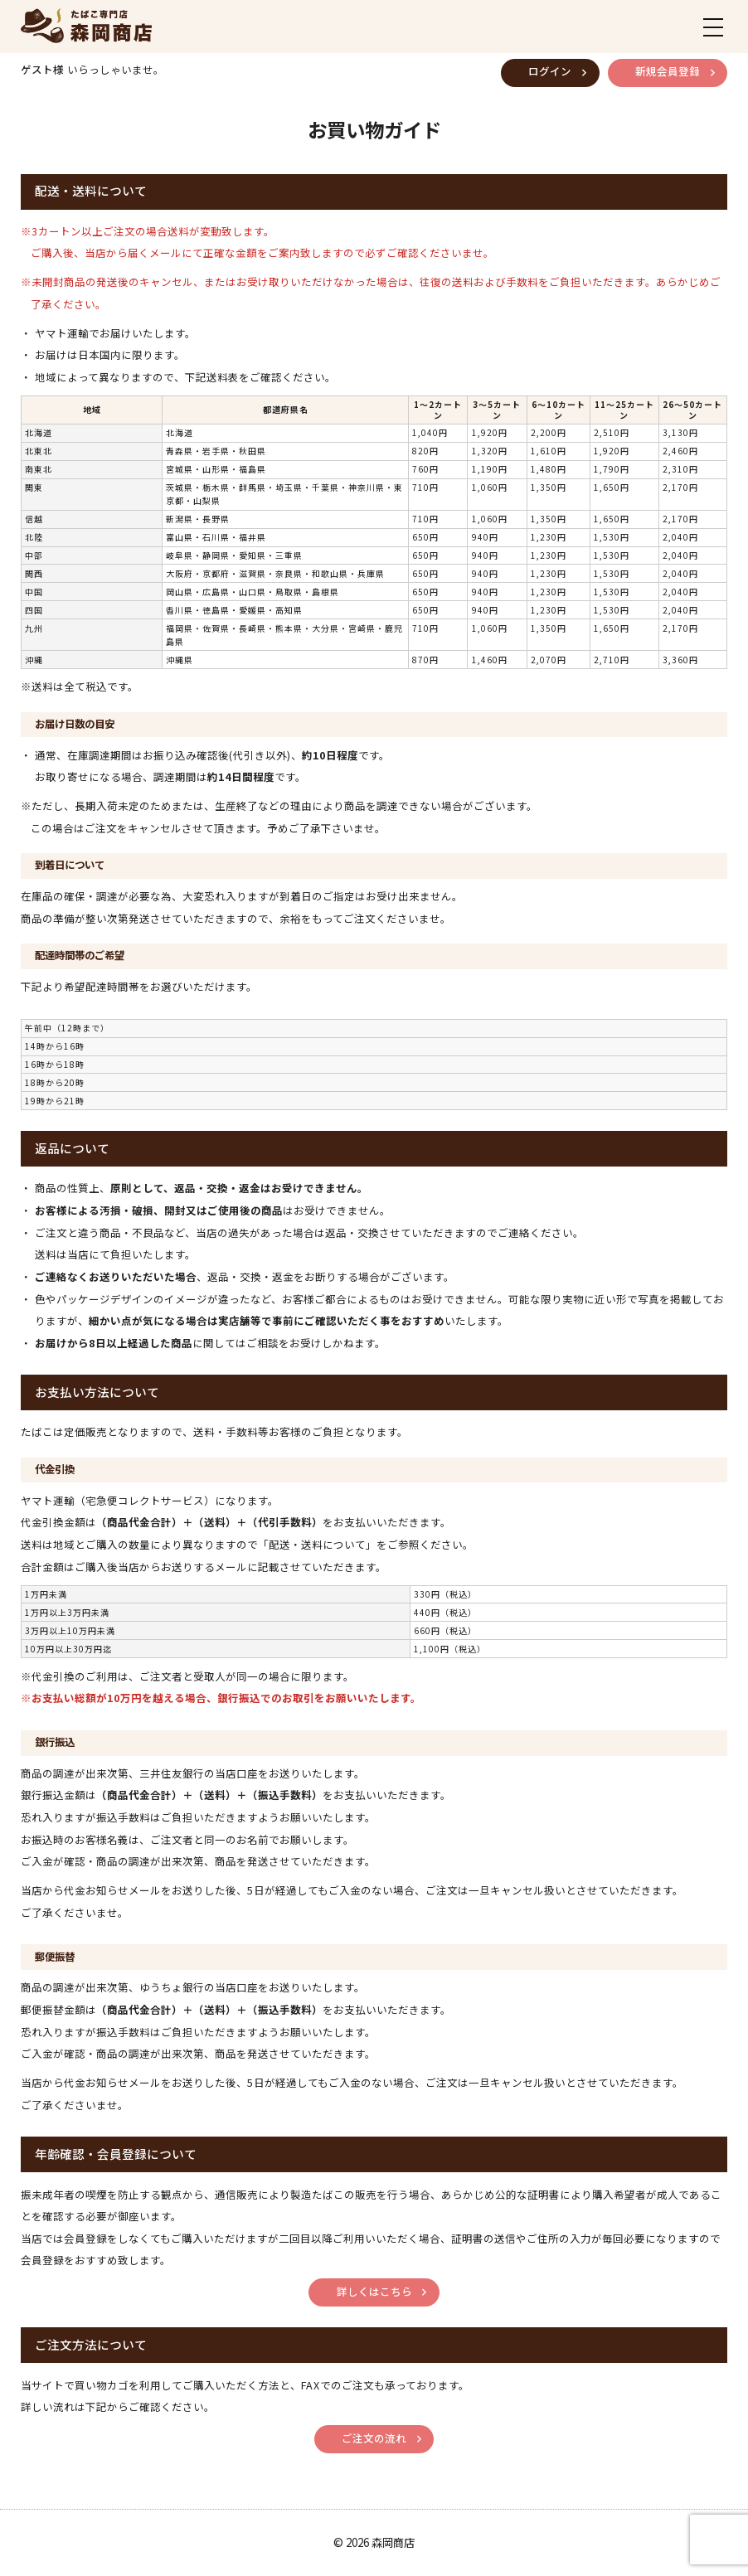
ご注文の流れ (374, 2438)
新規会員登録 (667, 71)
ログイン (549, 71)
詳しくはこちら (374, 2291)
